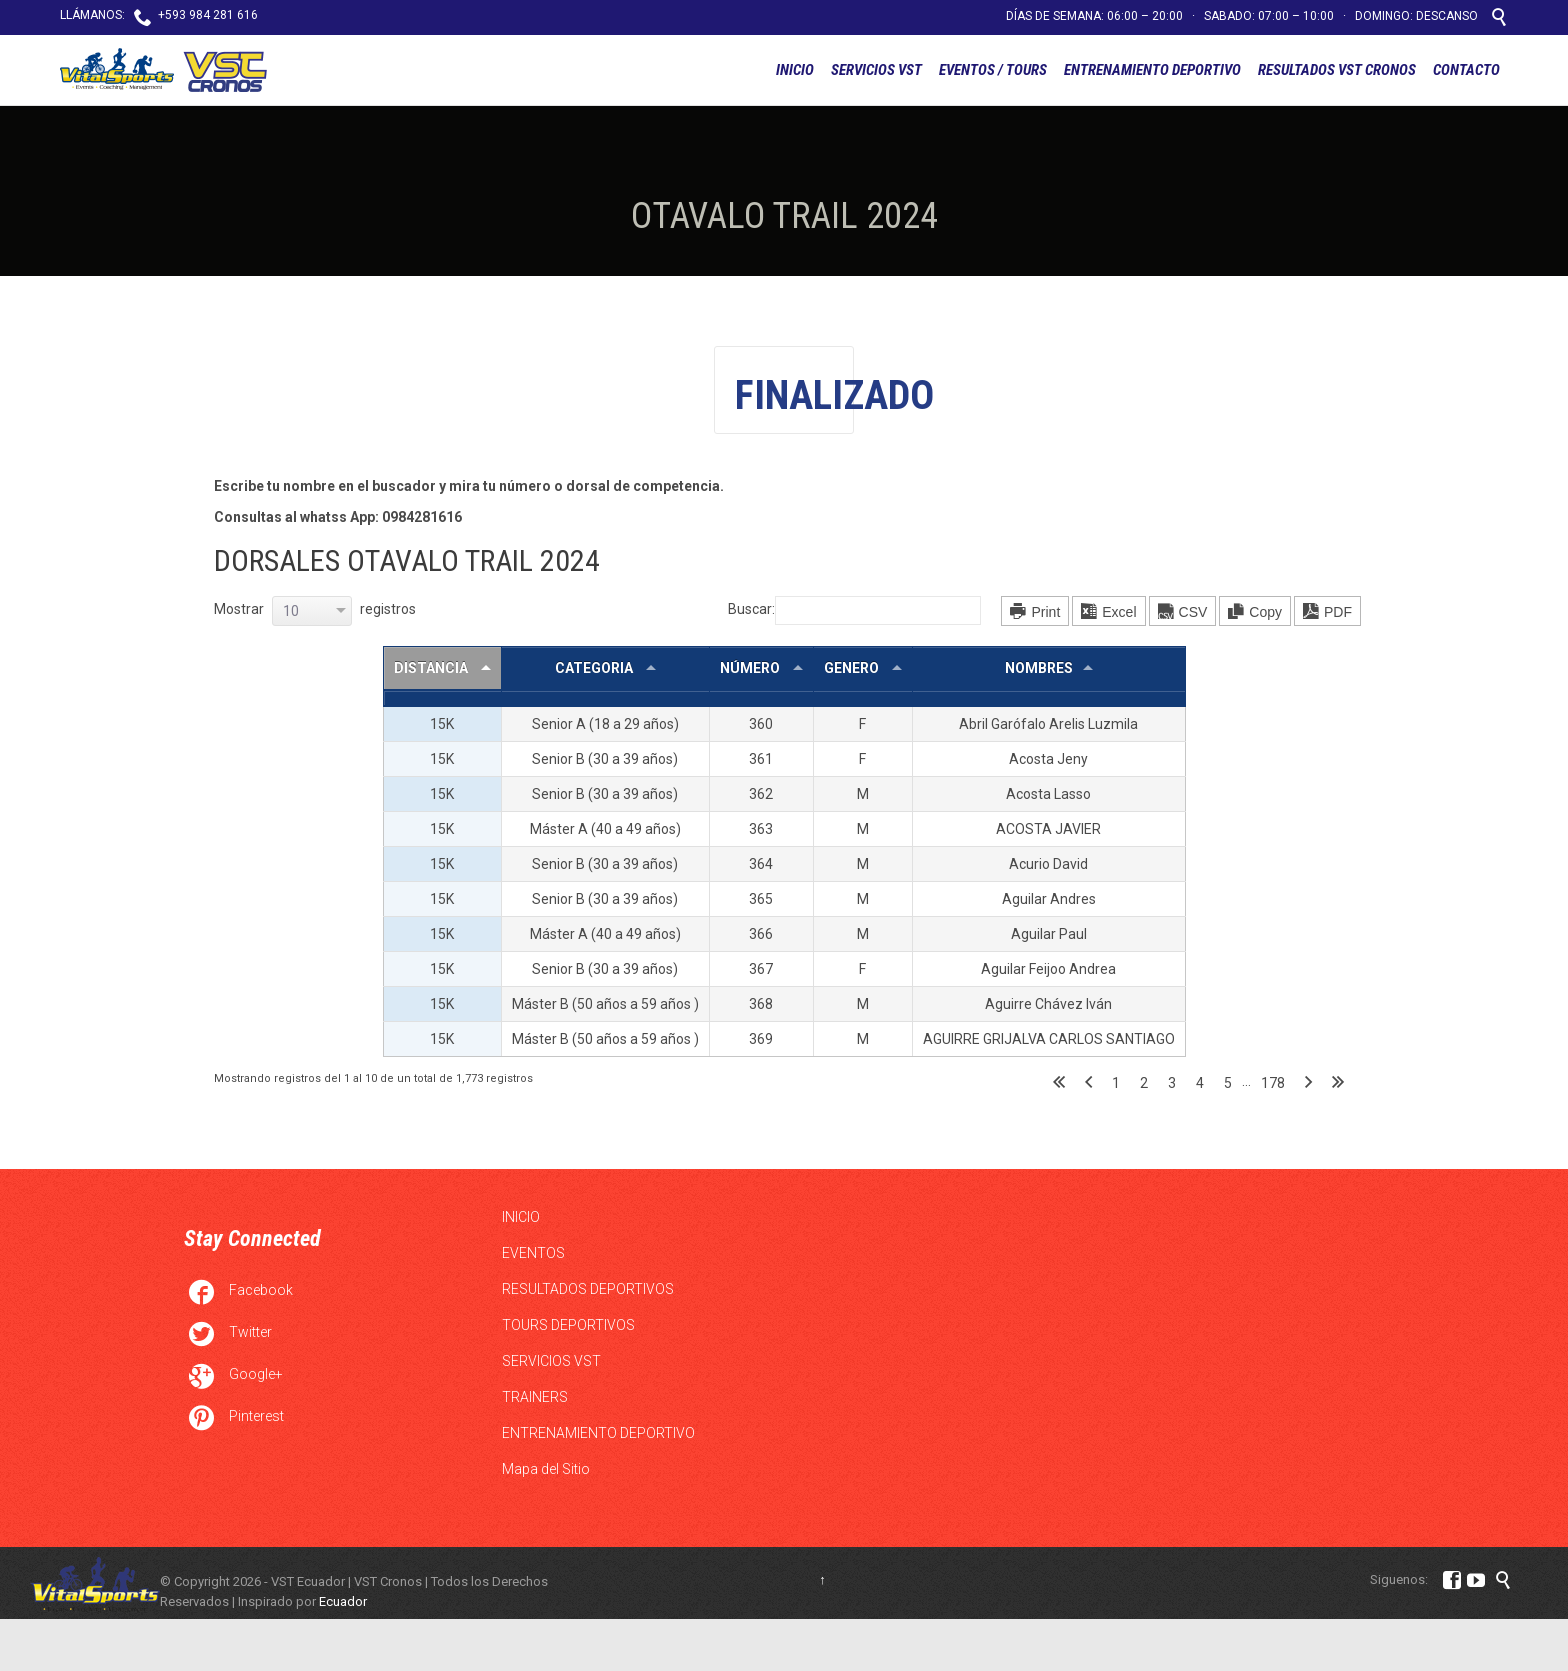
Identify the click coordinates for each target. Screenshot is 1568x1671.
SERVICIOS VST (551, 1361)
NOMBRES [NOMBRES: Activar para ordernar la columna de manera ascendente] (1039, 668)
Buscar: (854, 609)
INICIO (521, 1217)
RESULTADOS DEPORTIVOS (588, 1289)
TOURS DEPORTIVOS (568, 1325)
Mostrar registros (315, 609)
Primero (1059, 1083)
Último (1338, 1083)
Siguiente (1308, 1083)
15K (442, 724)
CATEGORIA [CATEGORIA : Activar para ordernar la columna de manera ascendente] (595, 668)
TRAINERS (535, 1397)
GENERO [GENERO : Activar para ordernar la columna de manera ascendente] (853, 668)
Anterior (1088, 1083)
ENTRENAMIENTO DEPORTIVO (598, 1433)
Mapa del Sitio (546, 1469)
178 (1273, 1083)
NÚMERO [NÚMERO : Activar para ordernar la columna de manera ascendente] (751, 668)
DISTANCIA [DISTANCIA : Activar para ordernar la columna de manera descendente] (432, 668)
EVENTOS (533, 1253)
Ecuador (343, 1601)
